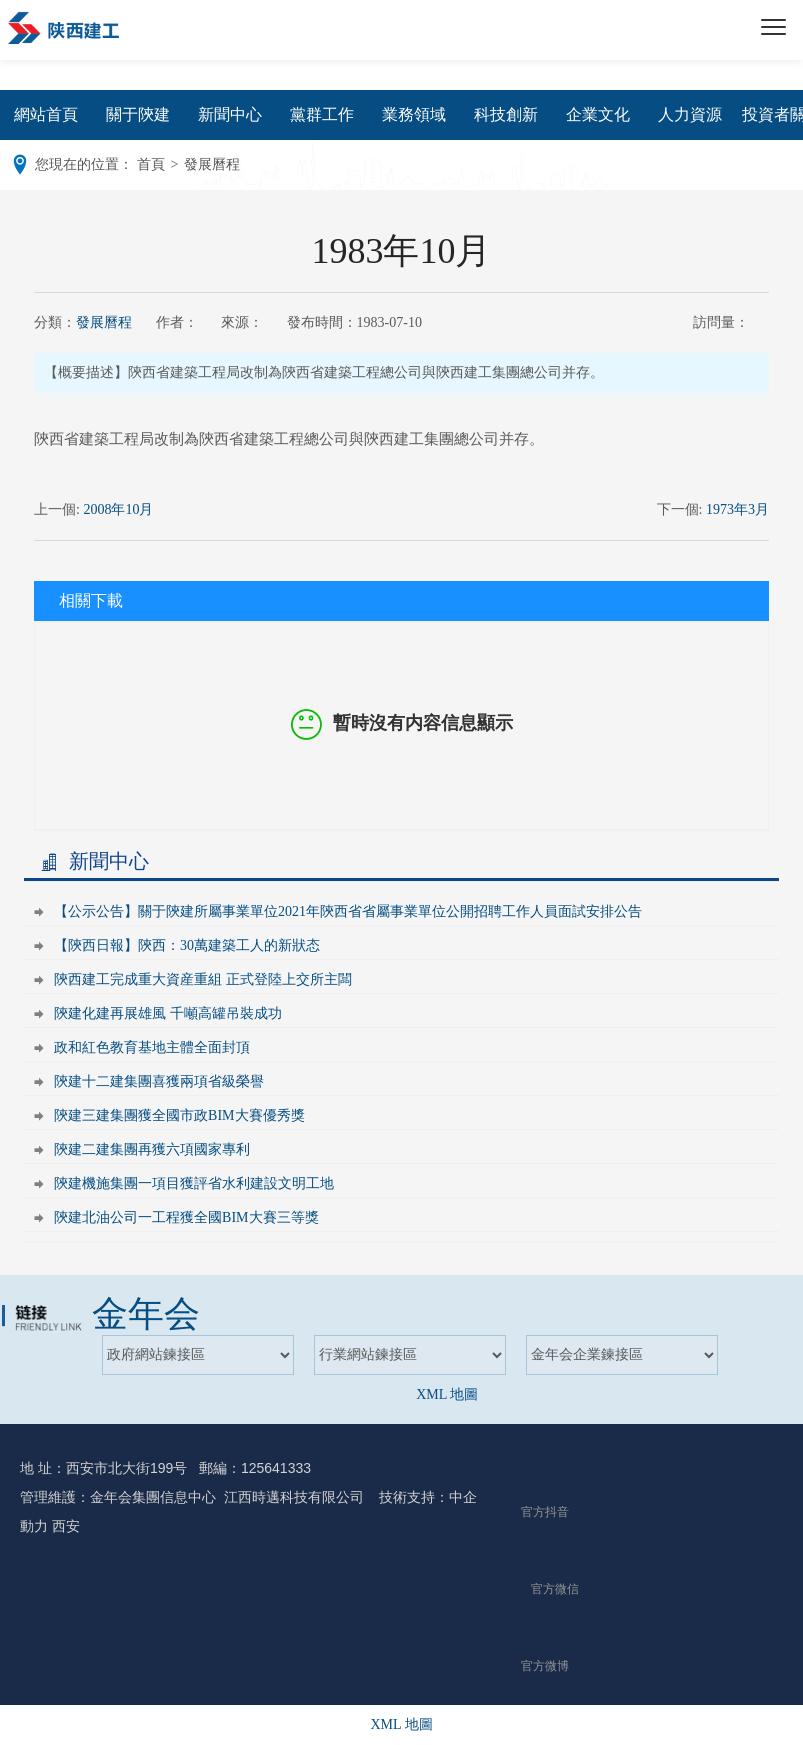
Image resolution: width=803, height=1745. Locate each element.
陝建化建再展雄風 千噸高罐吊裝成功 (168, 1013)
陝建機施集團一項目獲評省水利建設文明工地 (194, 1183)
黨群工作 (322, 114)
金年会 (146, 1314)
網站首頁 (46, 114)
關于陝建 (138, 114)
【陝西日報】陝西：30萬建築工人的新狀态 (187, 945)
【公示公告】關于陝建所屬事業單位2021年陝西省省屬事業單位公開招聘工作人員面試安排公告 (348, 911)
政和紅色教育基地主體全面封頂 (152, 1047)
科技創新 (506, 114)
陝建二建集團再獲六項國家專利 (152, 1149)
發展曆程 (104, 322)
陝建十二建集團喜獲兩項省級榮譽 (159, 1081)
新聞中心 (230, 114)
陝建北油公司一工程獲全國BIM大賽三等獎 (186, 1217)
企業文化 (598, 114)
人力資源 (690, 114)
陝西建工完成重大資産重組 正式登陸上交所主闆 (203, 979)
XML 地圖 (447, 1394)
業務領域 (414, 114)
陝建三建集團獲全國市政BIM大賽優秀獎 (179, 1115)
